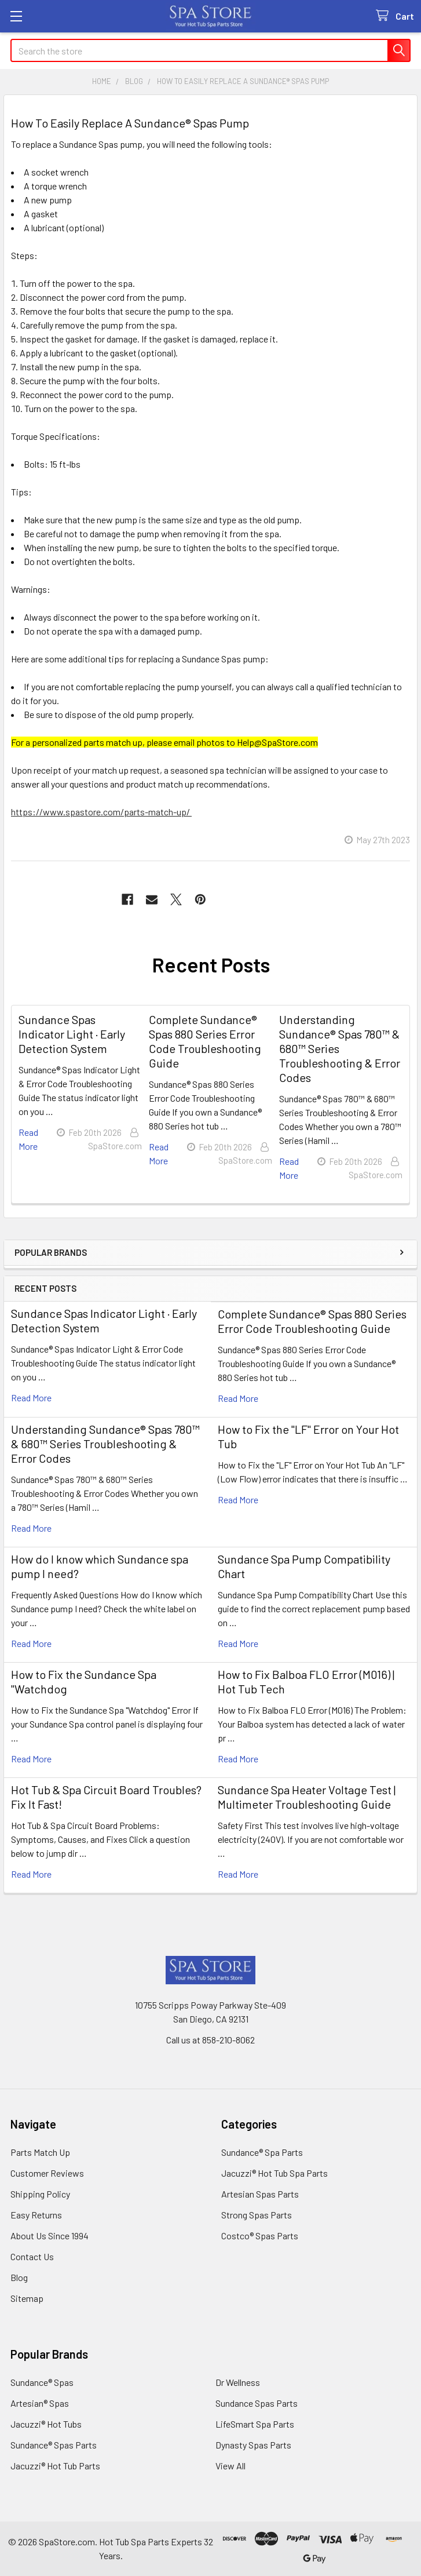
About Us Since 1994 (49, 2235)
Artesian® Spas (39, 2403)
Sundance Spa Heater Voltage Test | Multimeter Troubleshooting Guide (307, 1797)
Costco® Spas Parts (259, 2235)
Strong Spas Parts (256, 2214)
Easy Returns (36, 2214)
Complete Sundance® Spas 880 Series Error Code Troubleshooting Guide (312, 1321)
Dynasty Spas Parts (253, 2444)
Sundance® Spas (42, 2382)
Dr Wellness (237, 2382)
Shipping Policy (40, 2193)
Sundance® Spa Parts (262, 2152)
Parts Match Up (40, 2152)
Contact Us (32, 2256)
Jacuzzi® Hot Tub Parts (55, 2465)
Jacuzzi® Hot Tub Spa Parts (274, 2172)
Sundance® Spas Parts (53, 2444)
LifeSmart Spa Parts (254, 2423)
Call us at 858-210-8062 (210, 2039)
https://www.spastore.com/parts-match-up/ (101, 811)
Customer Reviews (47, 2172)
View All (230, 2465)
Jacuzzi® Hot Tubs (46, 2423)
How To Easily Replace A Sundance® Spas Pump (130, 123)
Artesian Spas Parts (260, 2193)
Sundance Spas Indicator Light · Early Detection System (72, 1033)
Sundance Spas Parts (256, 2403)
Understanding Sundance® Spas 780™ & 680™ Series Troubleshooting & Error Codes (105, 1443)
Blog (19, 2277)
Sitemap (26, 2298)
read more (31, 1397)
